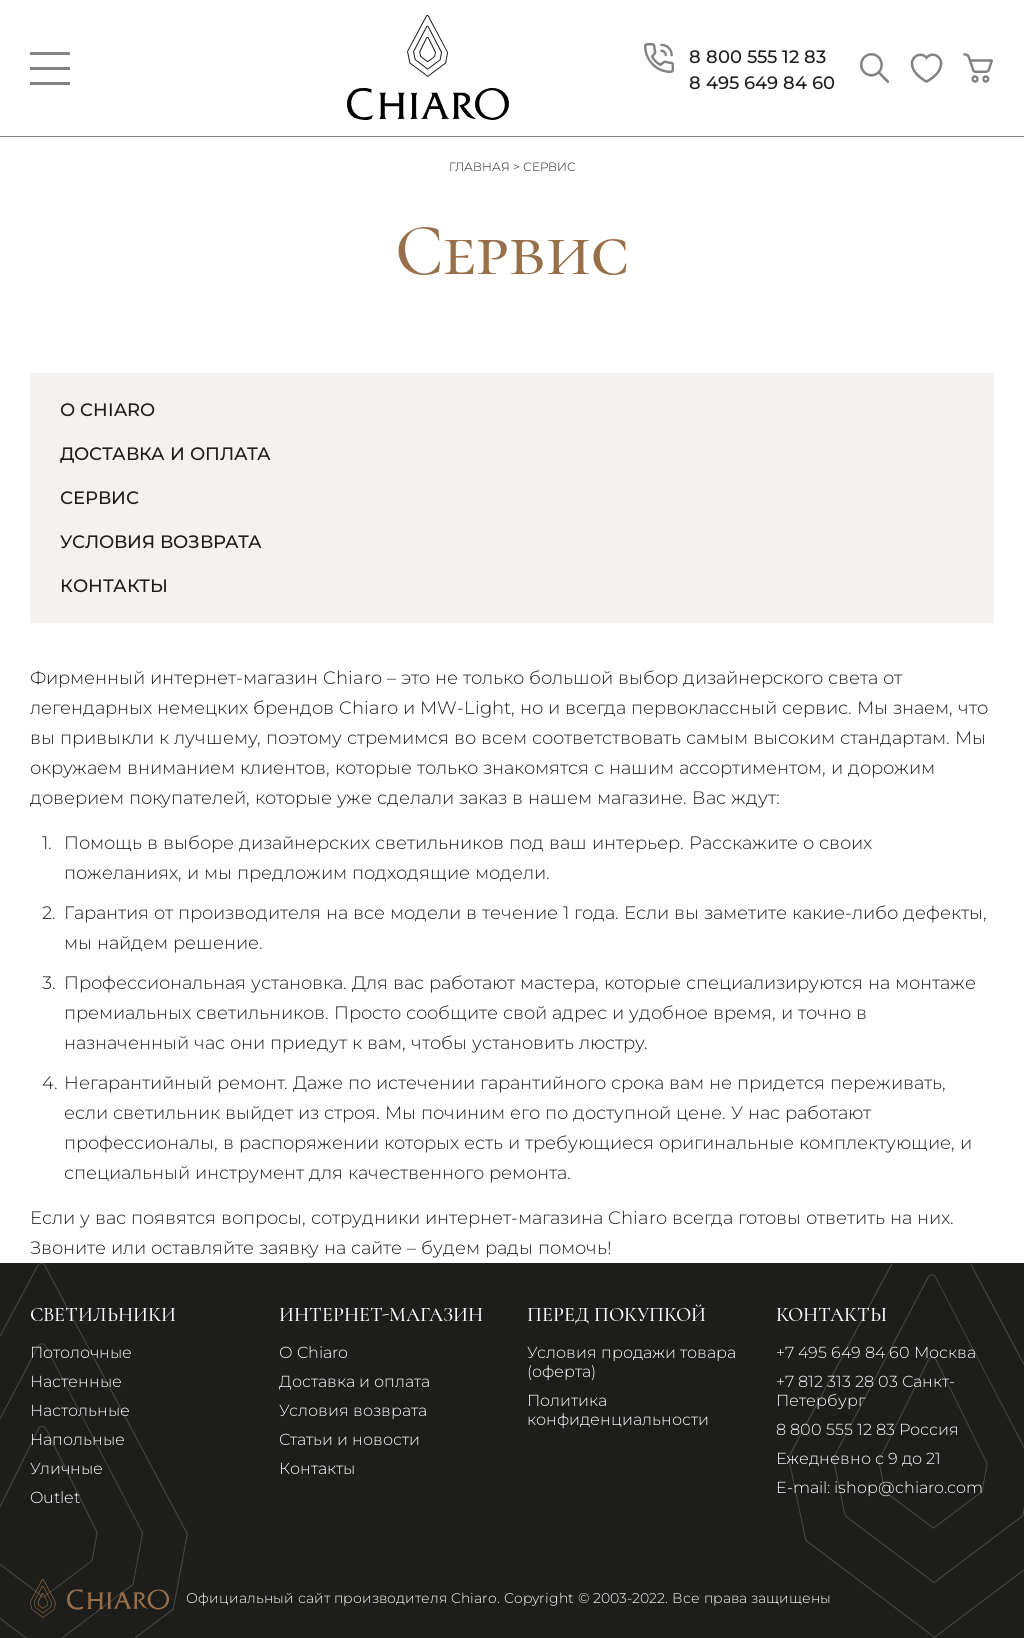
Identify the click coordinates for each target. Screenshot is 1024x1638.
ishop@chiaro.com (908, 1487)
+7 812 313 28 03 (837, 1381)
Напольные (77, 1439)
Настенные (76, 1381)
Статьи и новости (349, 1439)
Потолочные (81, 1352)
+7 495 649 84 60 (843, 1352)
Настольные (80, 1410)
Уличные (66, 1468)
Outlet (55, 1497)
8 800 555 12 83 (835, 1429)
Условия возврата (161, 542)
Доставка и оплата (354, 1381)
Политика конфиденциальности (618, 1410)
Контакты (114, 586)
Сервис (99, 498)
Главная (479, 166)
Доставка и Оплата (165, 454)
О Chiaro (107, 410)
